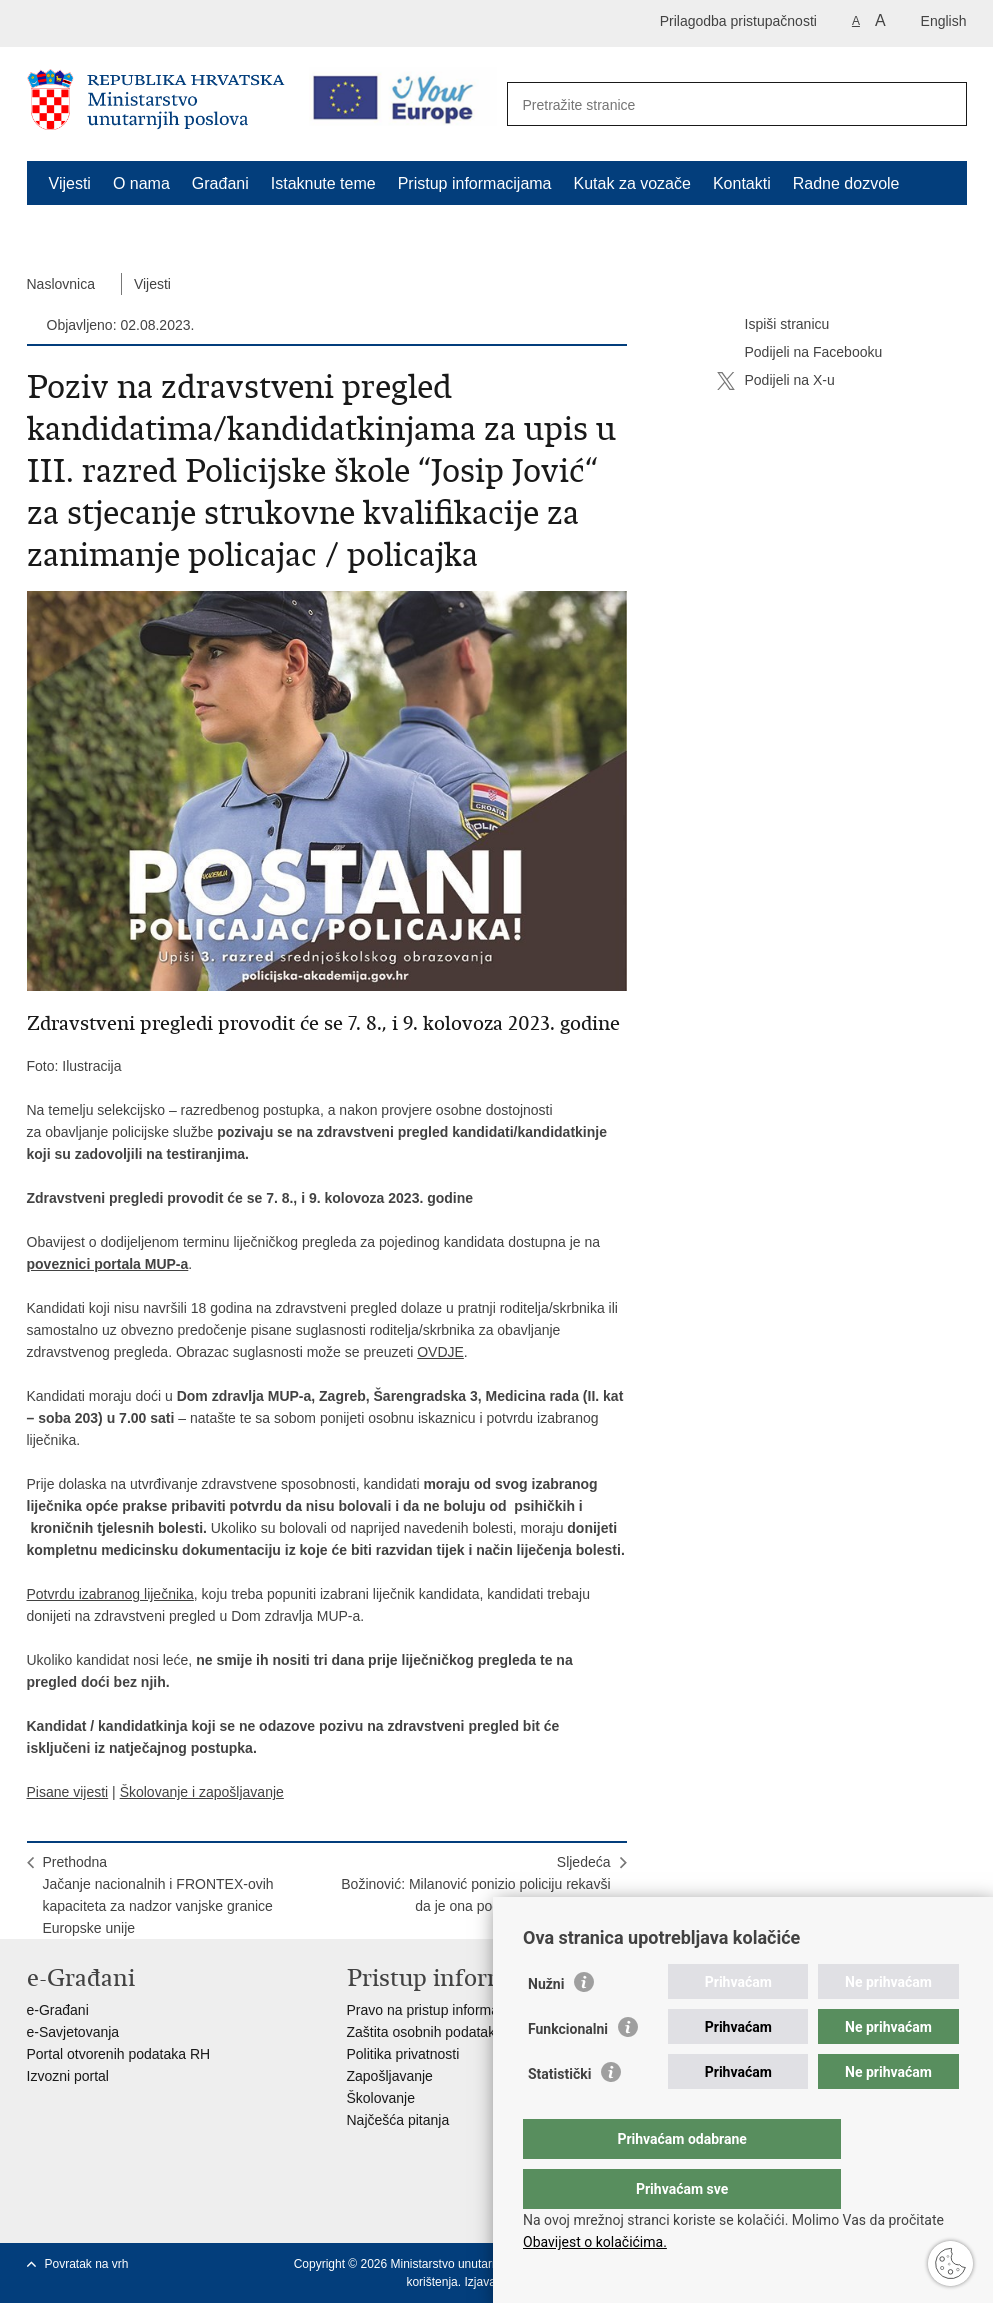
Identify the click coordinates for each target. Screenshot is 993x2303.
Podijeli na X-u (776, 381)
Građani (220, 183)
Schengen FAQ (103, 229)
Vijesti (70, 183)
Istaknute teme (323, 183)
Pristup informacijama (475, 183)
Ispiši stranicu (773, 325)
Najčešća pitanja (398, 2120)
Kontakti (742, 183)
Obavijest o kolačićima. (595, 2242)
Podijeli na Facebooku (800, 353)
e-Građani (58, 2010)
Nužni (546, 2024)
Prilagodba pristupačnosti (738, 21)
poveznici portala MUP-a (108, 1264)
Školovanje (381, 2098)
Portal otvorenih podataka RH (119, 2054)
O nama (141, 183)
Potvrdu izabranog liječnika (110, 1594)
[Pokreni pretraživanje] (941, 105)
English (944, 21)
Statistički (559, 2114)
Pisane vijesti (68, 1792)
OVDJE (440, 1352)
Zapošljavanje (390, 2076)
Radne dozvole (846, 183)
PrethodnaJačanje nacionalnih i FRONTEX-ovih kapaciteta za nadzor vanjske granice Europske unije (158, 1895)
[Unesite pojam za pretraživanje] (715, 104)
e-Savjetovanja (73, 2032)
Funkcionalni (568, 2069)
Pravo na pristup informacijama (443, 2010)
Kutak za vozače (632, 183)
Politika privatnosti (403, 2054)
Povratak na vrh (87, 2264)
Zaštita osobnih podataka (425, 2032)
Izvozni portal (68, 2076)
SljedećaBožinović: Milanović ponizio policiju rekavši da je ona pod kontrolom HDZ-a (475, 1884)
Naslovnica (61, 284)
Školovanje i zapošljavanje (202, 1792)
